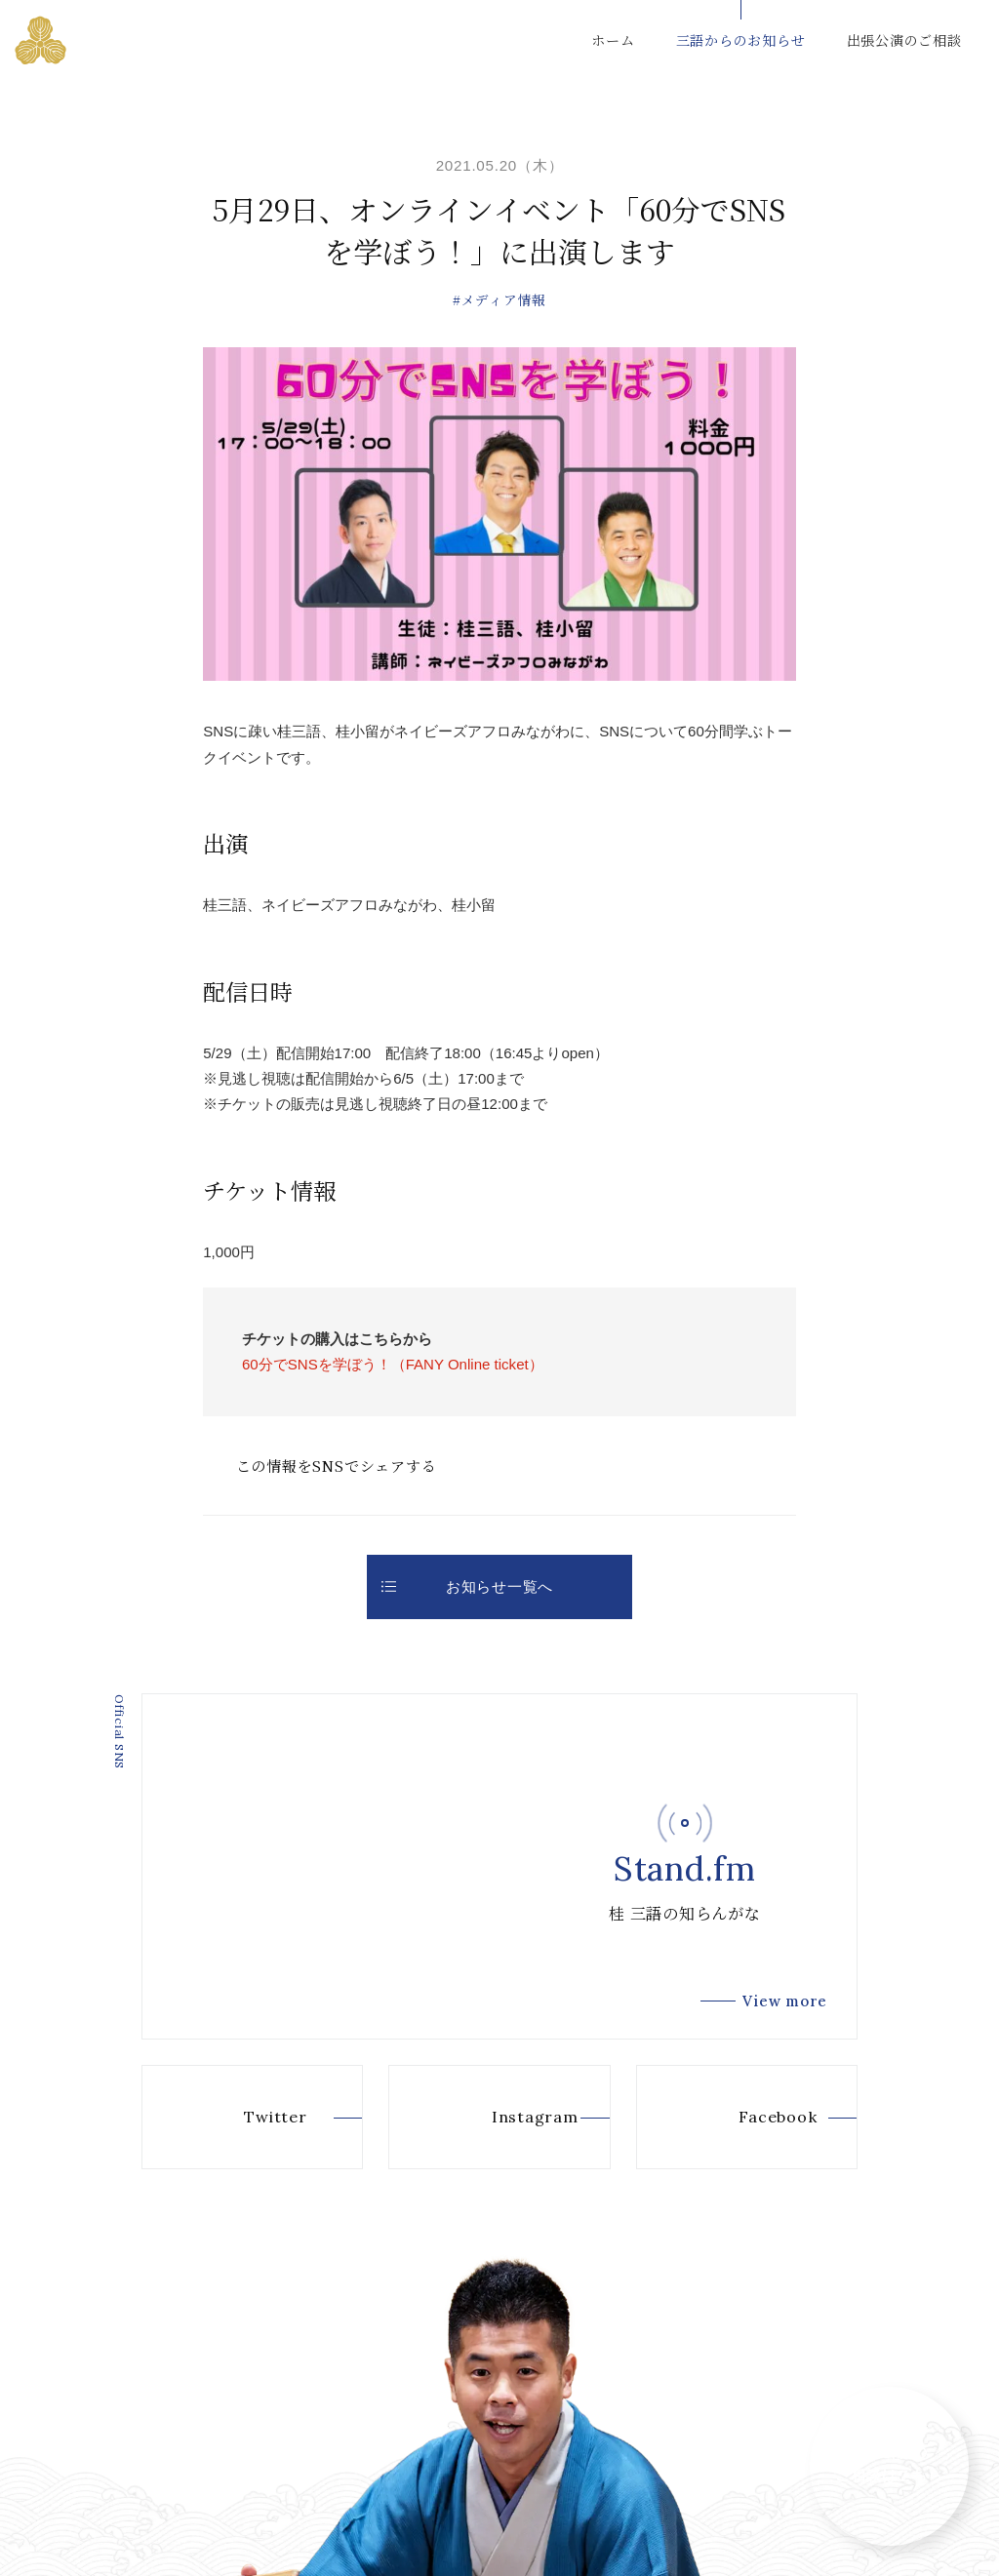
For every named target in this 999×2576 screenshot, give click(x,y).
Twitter (244, 2116)
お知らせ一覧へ (467, 1586)
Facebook (747, 2116)
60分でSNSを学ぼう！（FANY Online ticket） (392, 1364)
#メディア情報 (499, 299)
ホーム (612, 40)
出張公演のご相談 (904, 40)
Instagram (503, 2116)
